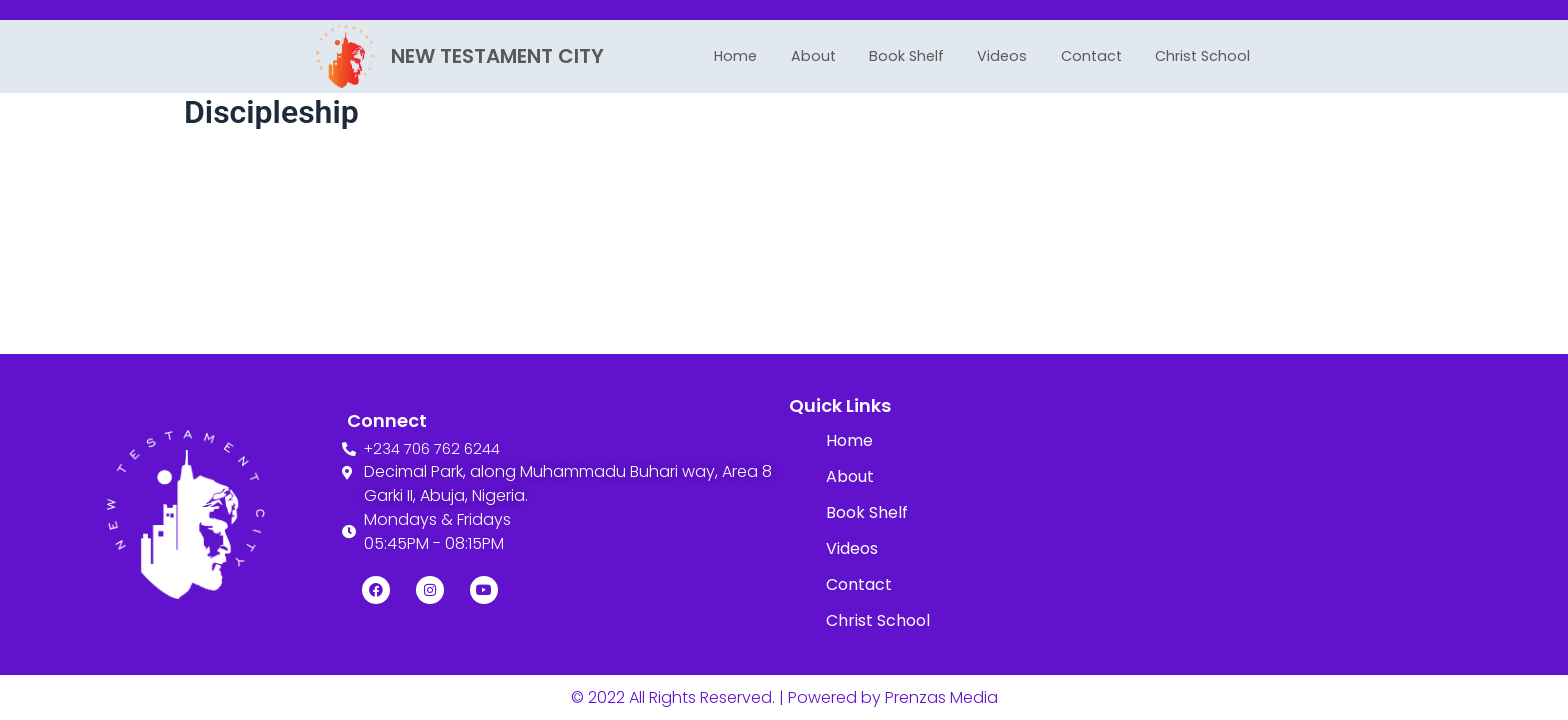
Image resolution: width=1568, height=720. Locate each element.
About (800, 55)
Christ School (1220, 55)
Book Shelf (901, 55)
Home (716, 55)
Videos (1004, 55)
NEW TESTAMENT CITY (497, 56)
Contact (1099, 55)
